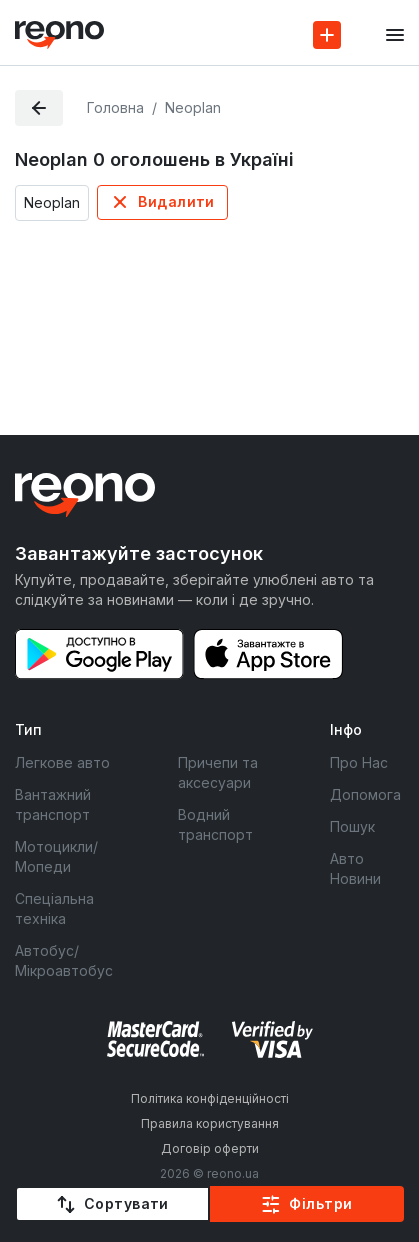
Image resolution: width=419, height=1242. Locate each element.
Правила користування (210, 1123)
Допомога (365, 794)
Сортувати (126, 1203)
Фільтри (320, 1203)
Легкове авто (62, 762)
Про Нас (359, 762)
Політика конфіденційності (210, 1098)
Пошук (352, 826)
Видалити (176, 201)
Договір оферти (210, 1148)
